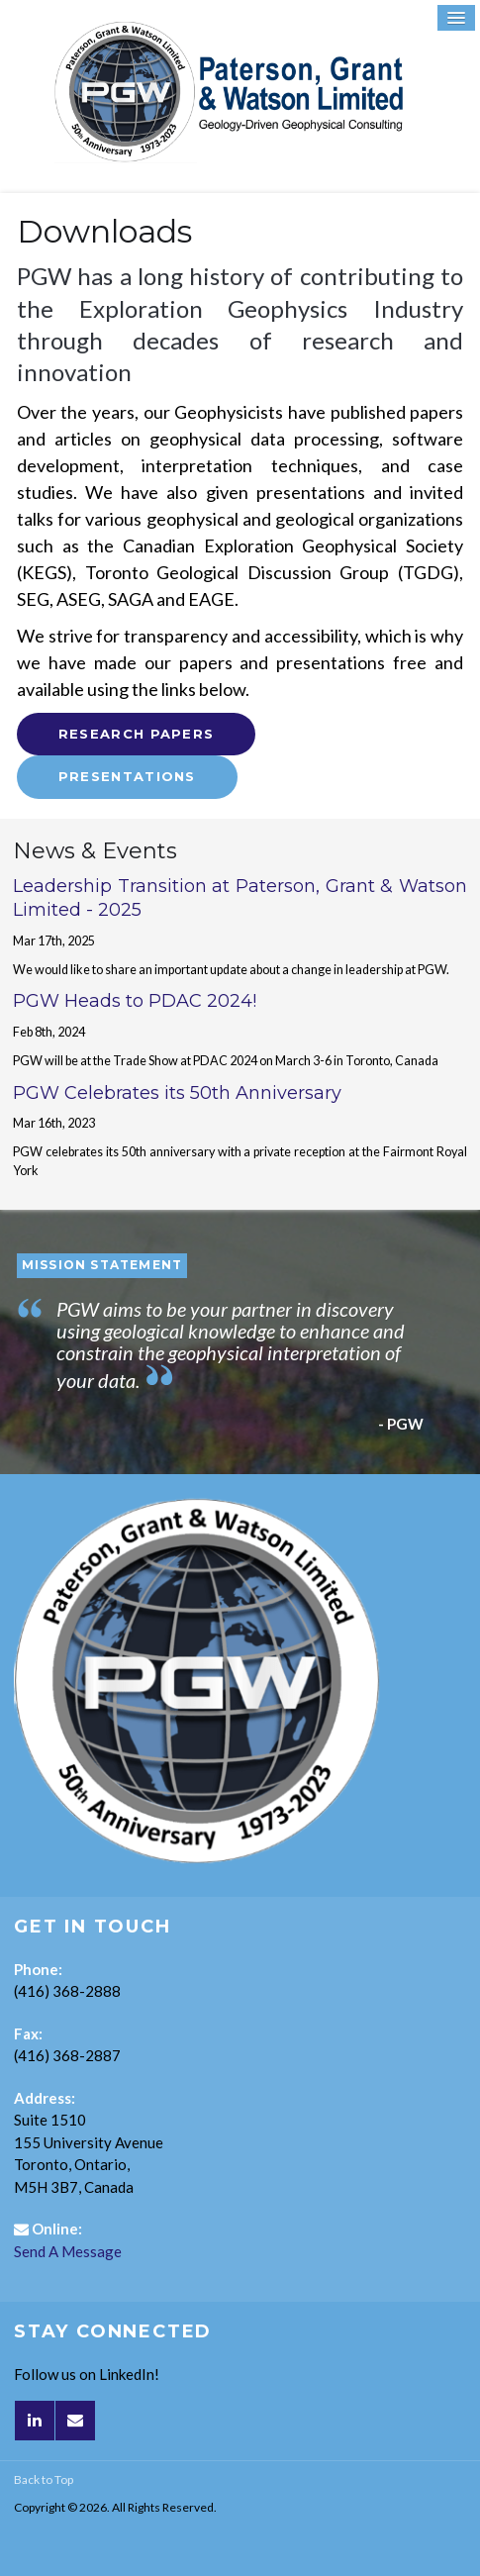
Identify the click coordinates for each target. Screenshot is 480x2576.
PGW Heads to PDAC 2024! (134, 1001)
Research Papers (136, 734)
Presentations (127, 776)
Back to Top (43, 2479)
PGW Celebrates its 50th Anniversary (177, 1093)
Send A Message (68, 2251)
